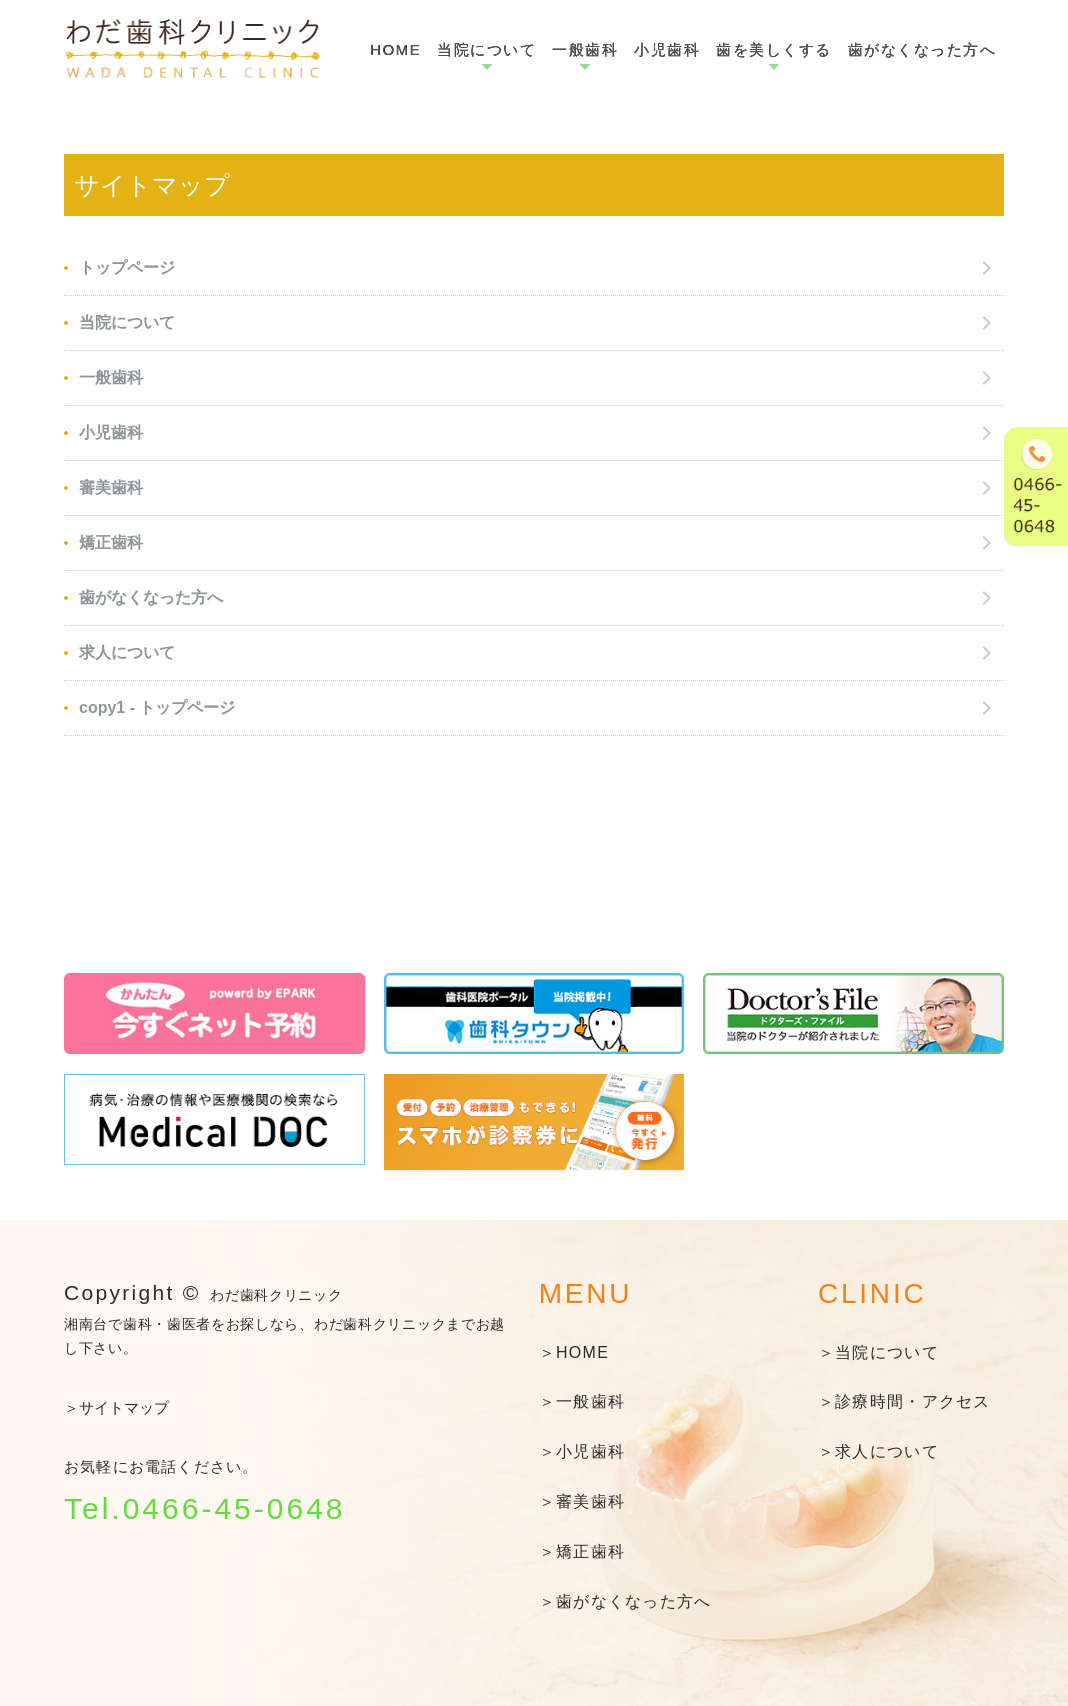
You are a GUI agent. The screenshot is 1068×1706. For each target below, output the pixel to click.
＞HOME (574, 1352)
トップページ (127, 267)
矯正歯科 (111, 542)
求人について (127, 652)
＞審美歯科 (582, 1501)
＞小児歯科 (582, 1451)
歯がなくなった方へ (922, 49)
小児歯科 (667, 49)
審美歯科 (111, 487)
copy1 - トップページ (157, 707)
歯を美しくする (774, 49)
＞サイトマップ (116, 1407)
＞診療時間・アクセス (904, 1401)
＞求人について (878, 1451)
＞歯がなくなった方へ (625, 1601)
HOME (395, 49)
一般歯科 (585, 49)
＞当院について (878, 1352)
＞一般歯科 (582, 1401)
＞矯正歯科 (582, 1551)
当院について (486, 49)
